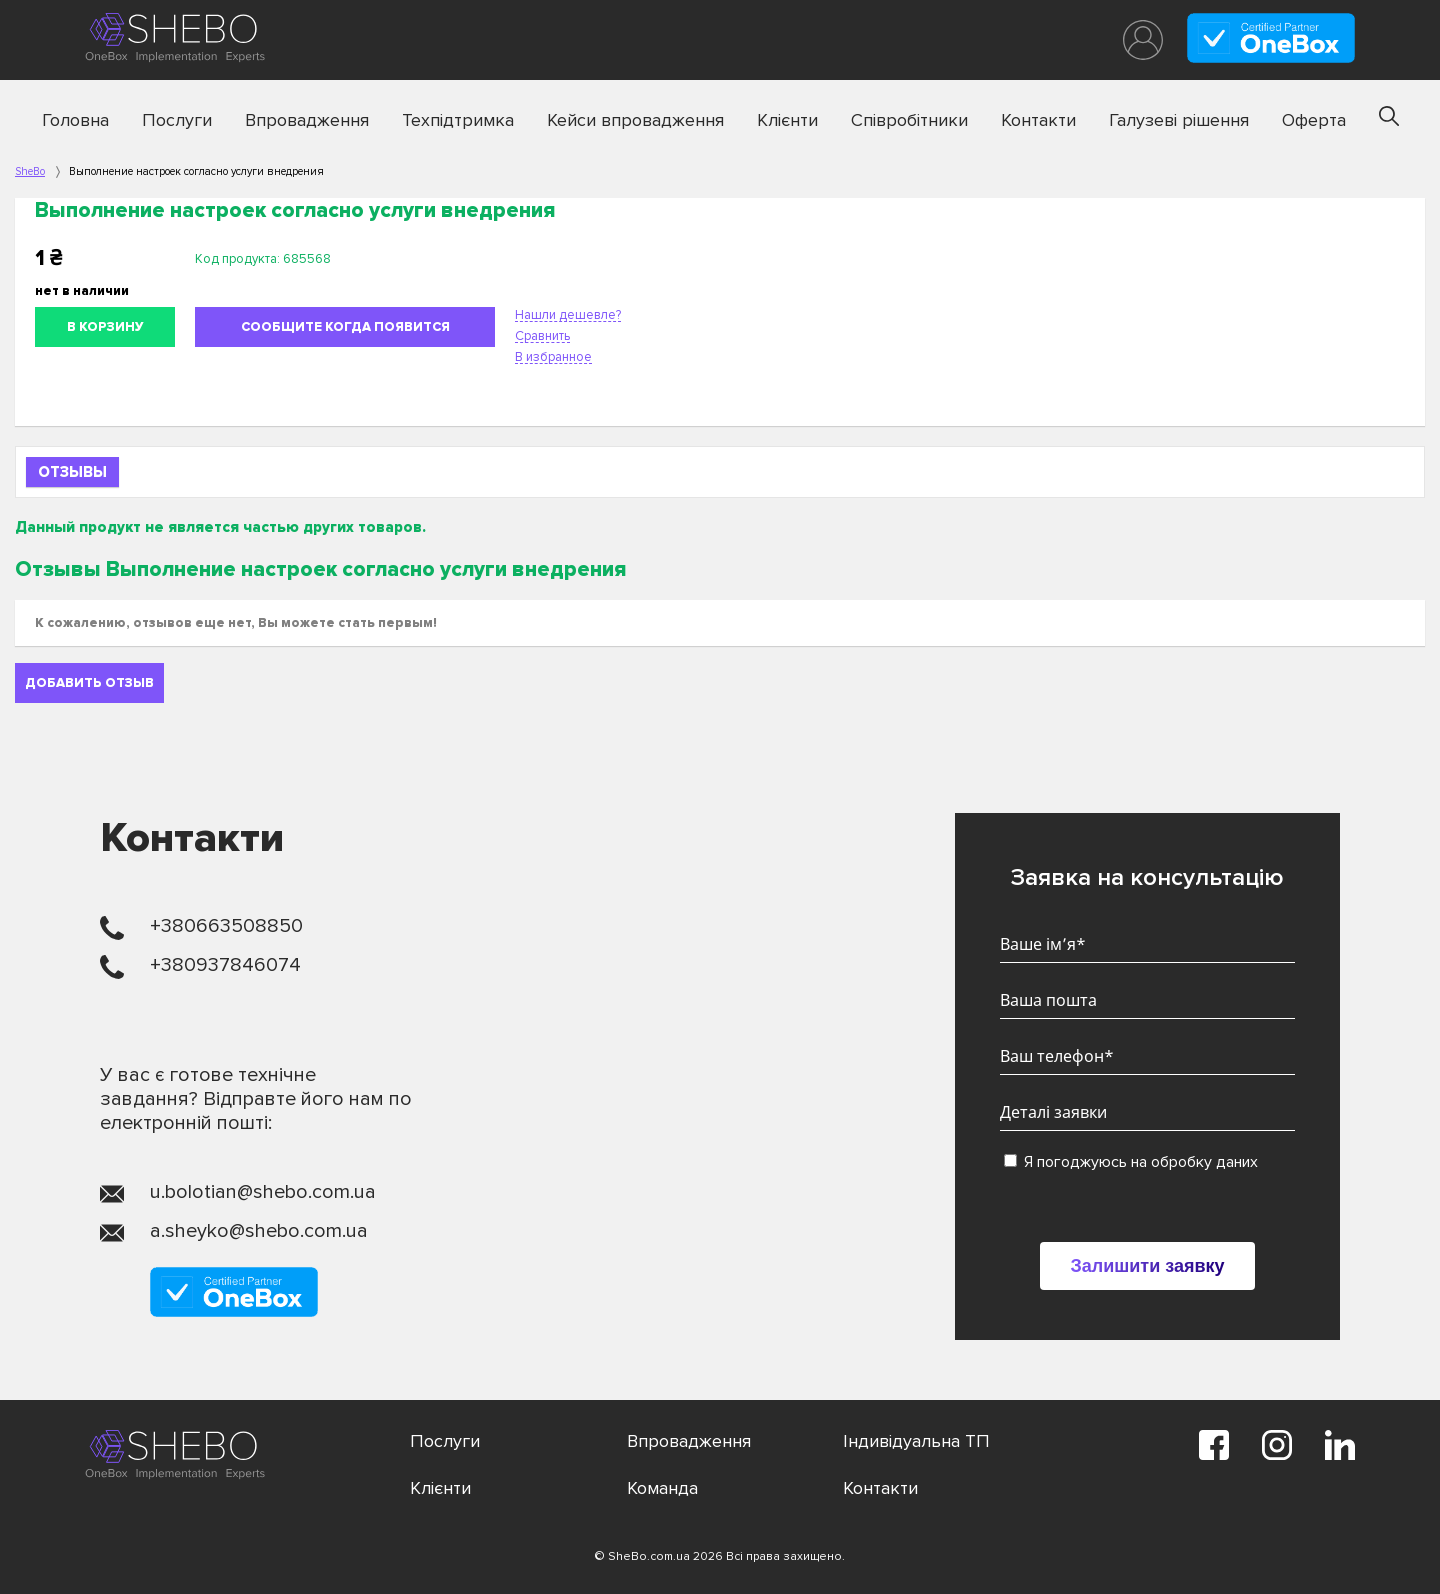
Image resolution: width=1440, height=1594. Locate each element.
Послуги (177, 120)
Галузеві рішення (1179, 120)
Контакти (1038, 120)
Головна (75, 120)
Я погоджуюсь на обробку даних (1131, 1162)
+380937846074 (225, 965)
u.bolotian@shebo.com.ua (263, 1192)
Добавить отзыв (89, 683)
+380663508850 (226, 926)
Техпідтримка (458, 120)
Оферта (1314, 120)
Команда (662, 1488)
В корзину (105, 327)
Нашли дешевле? (568, 315)
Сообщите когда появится (345, 327)
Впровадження (307, 120)
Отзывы (72, 472)
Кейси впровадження (635, 120)
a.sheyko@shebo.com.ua (259, 1231)
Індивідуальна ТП (916, 1441)
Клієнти (787, 120)
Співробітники (909, 120)
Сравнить (542, 336)
